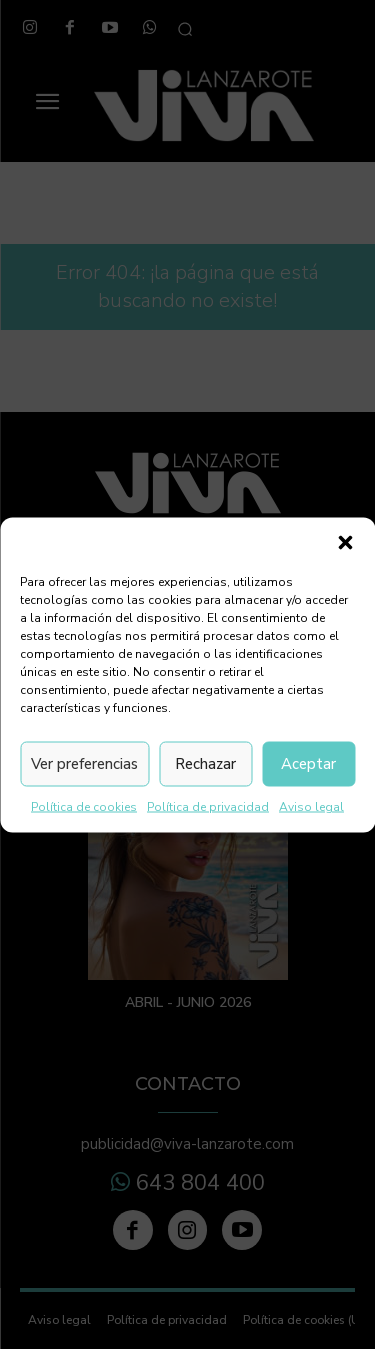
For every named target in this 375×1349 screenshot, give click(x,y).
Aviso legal (311, 806)
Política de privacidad (208, 806)
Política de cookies (84, 806)
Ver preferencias (84, 764)
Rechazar (205, 764)
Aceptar (308, 764)
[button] (345, 542)
